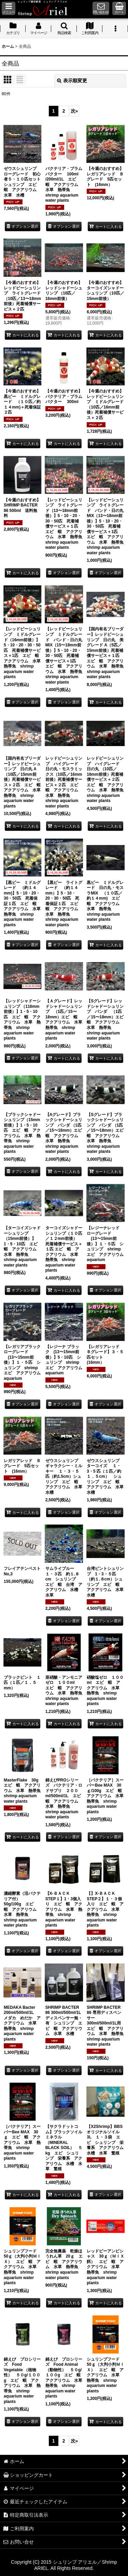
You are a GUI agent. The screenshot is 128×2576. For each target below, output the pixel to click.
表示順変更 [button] (72, 80)
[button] (8, 8)
